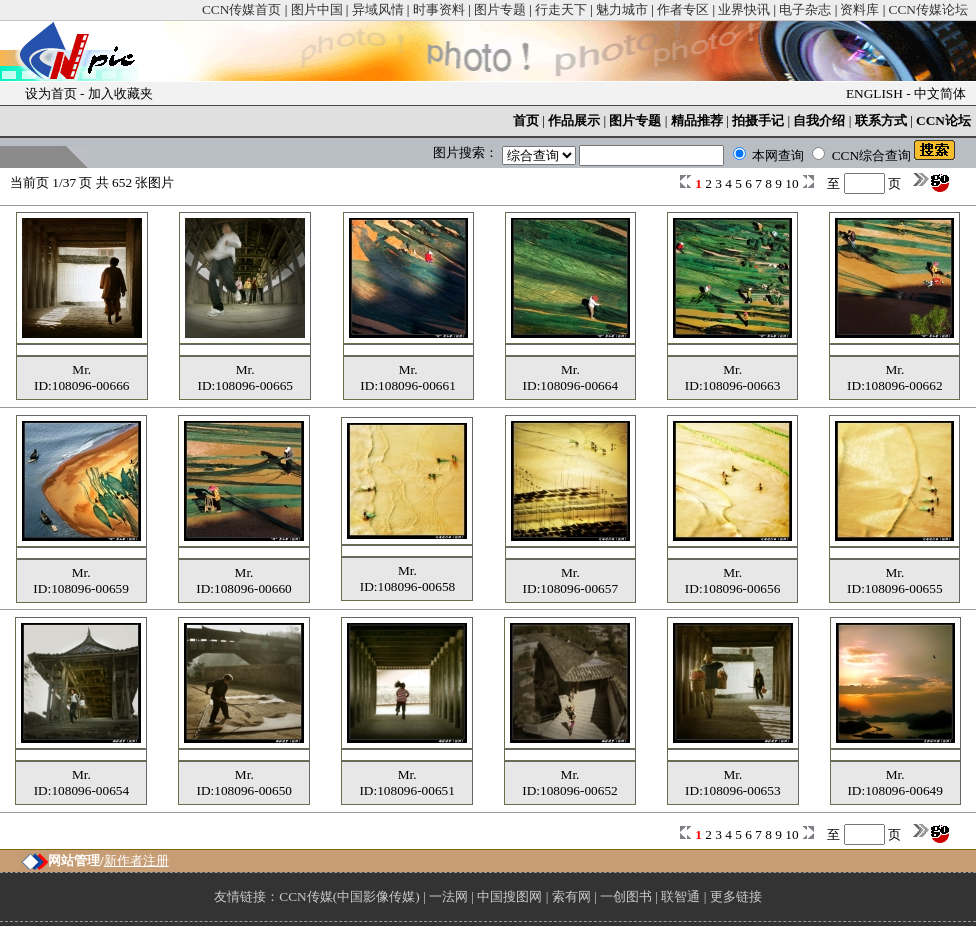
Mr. (81, 369)
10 (793, 183)
